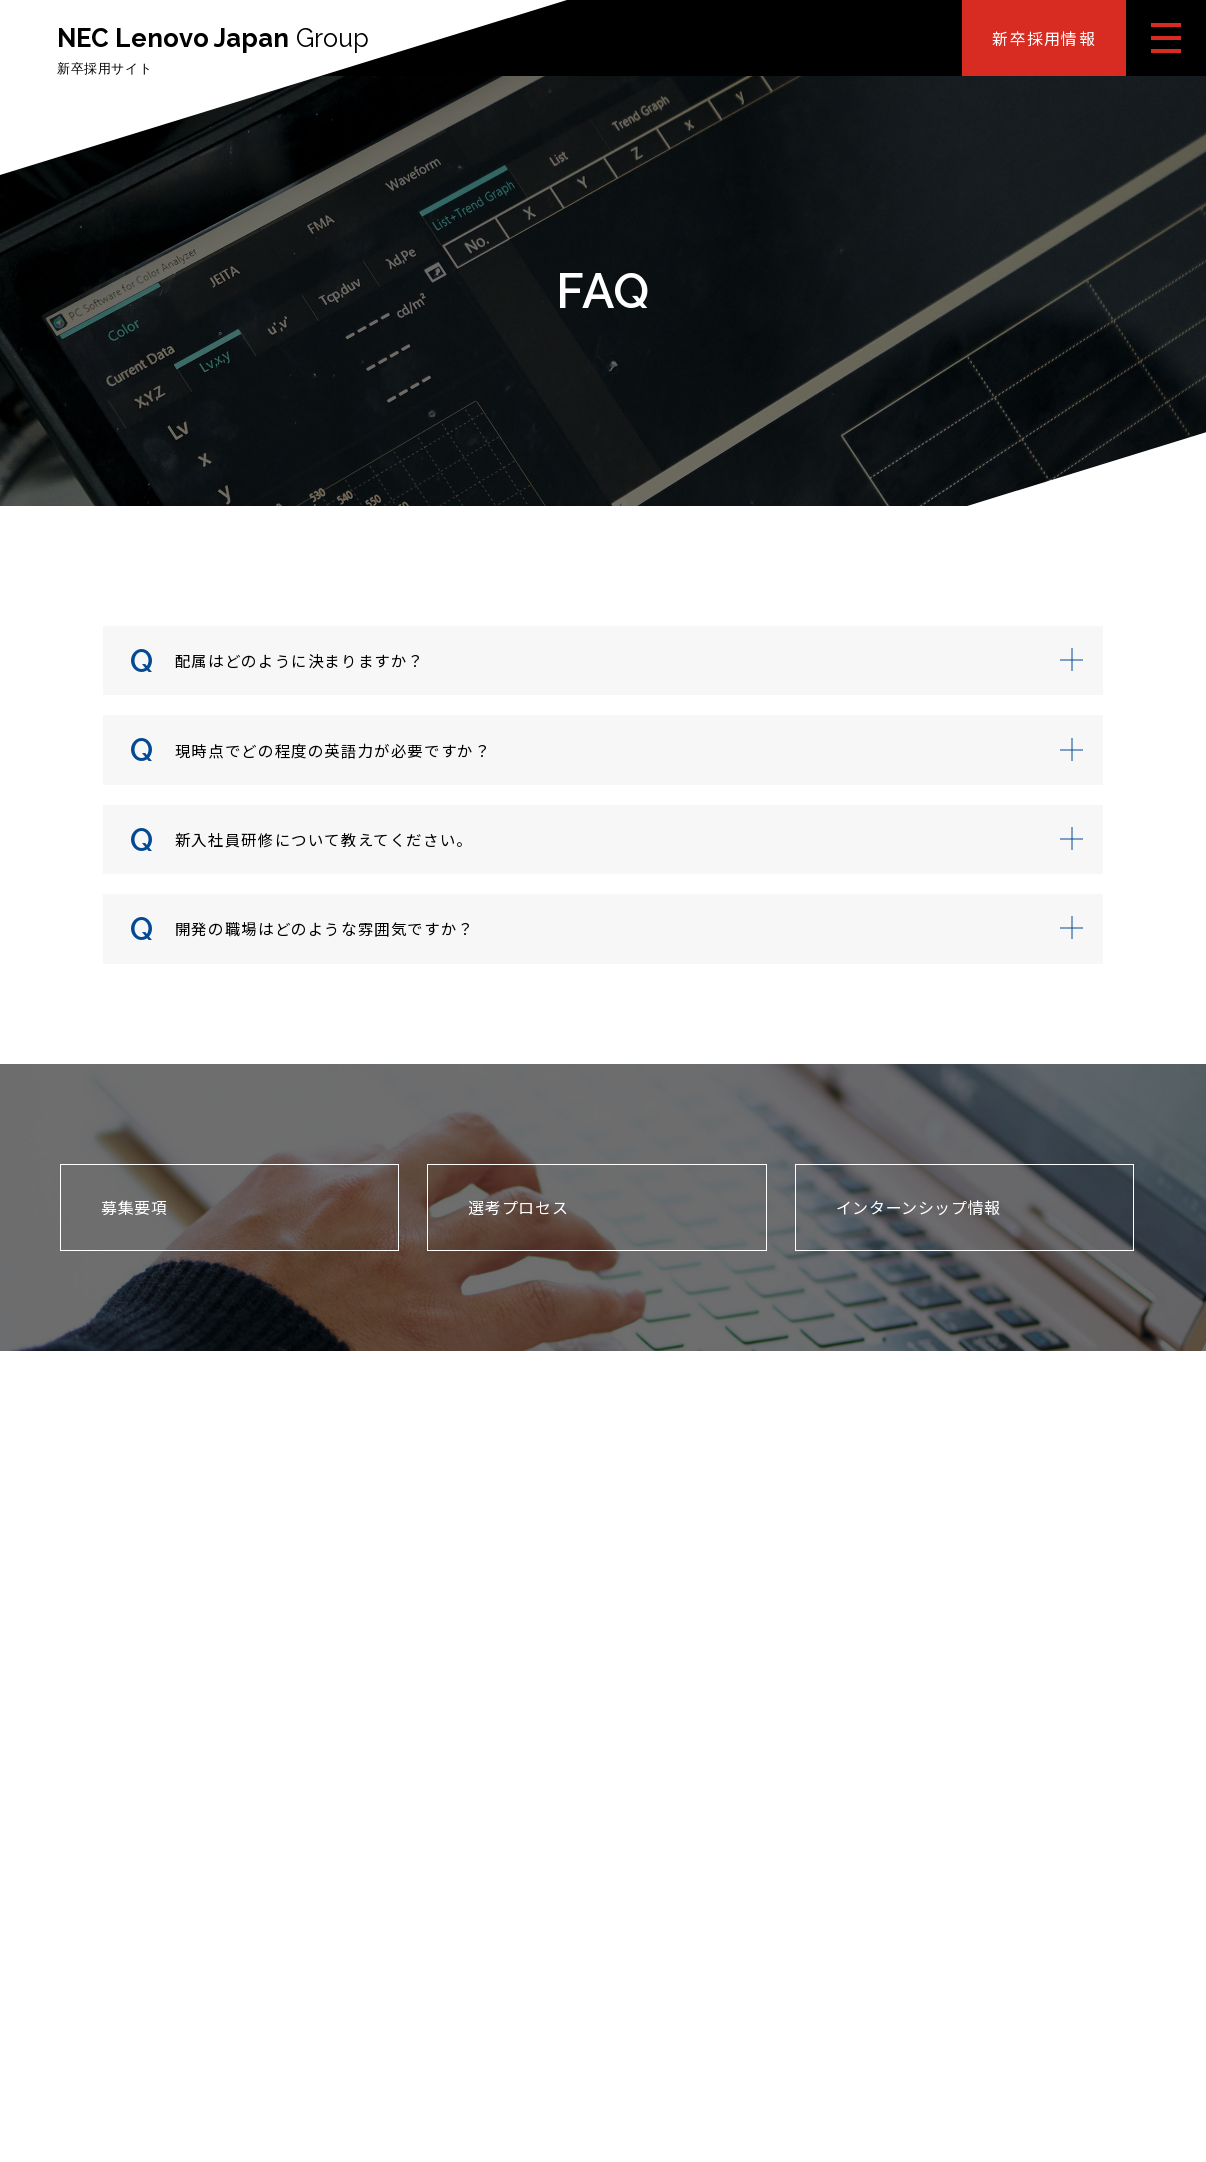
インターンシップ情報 (918, 1217)
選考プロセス (518, 1217)
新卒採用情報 (1044, 38)
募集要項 (134, 1217)
